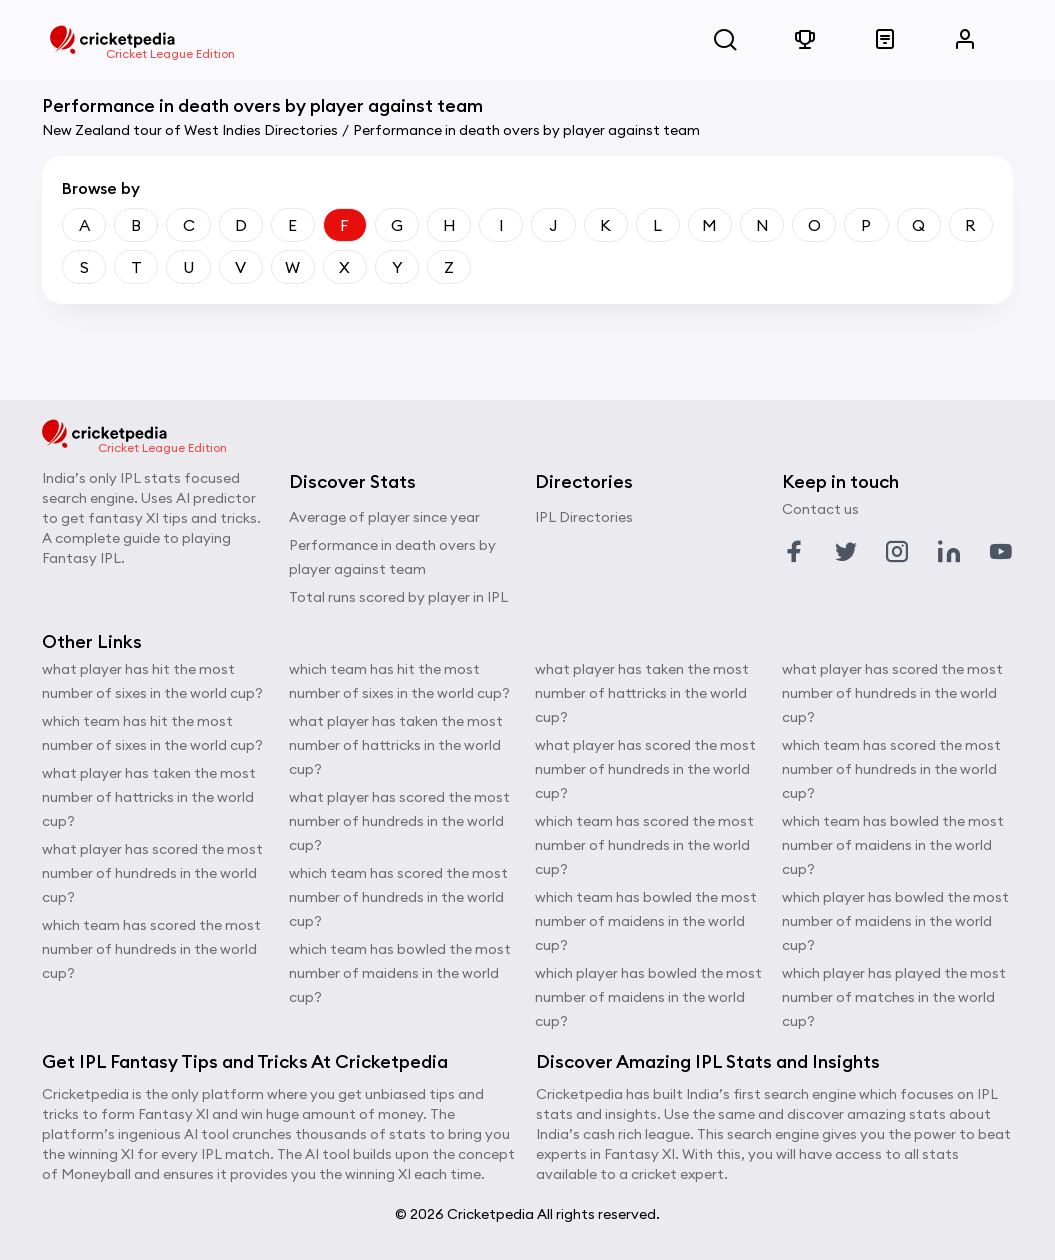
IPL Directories (584, 517)
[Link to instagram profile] (897, 552)
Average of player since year (384, 517)
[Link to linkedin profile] (949, 552)
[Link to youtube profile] (1001, 552)
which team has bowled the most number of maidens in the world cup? (400, 973)
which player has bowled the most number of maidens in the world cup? (648, 997)
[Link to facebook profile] (794, 552)
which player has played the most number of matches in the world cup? (894, 997)
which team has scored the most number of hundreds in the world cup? (151, 949)
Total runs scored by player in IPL (398, 597)
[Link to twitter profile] (846, 552)
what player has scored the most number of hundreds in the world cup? (152, 873)
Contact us (820, 509)
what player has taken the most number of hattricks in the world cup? (149, 797)
